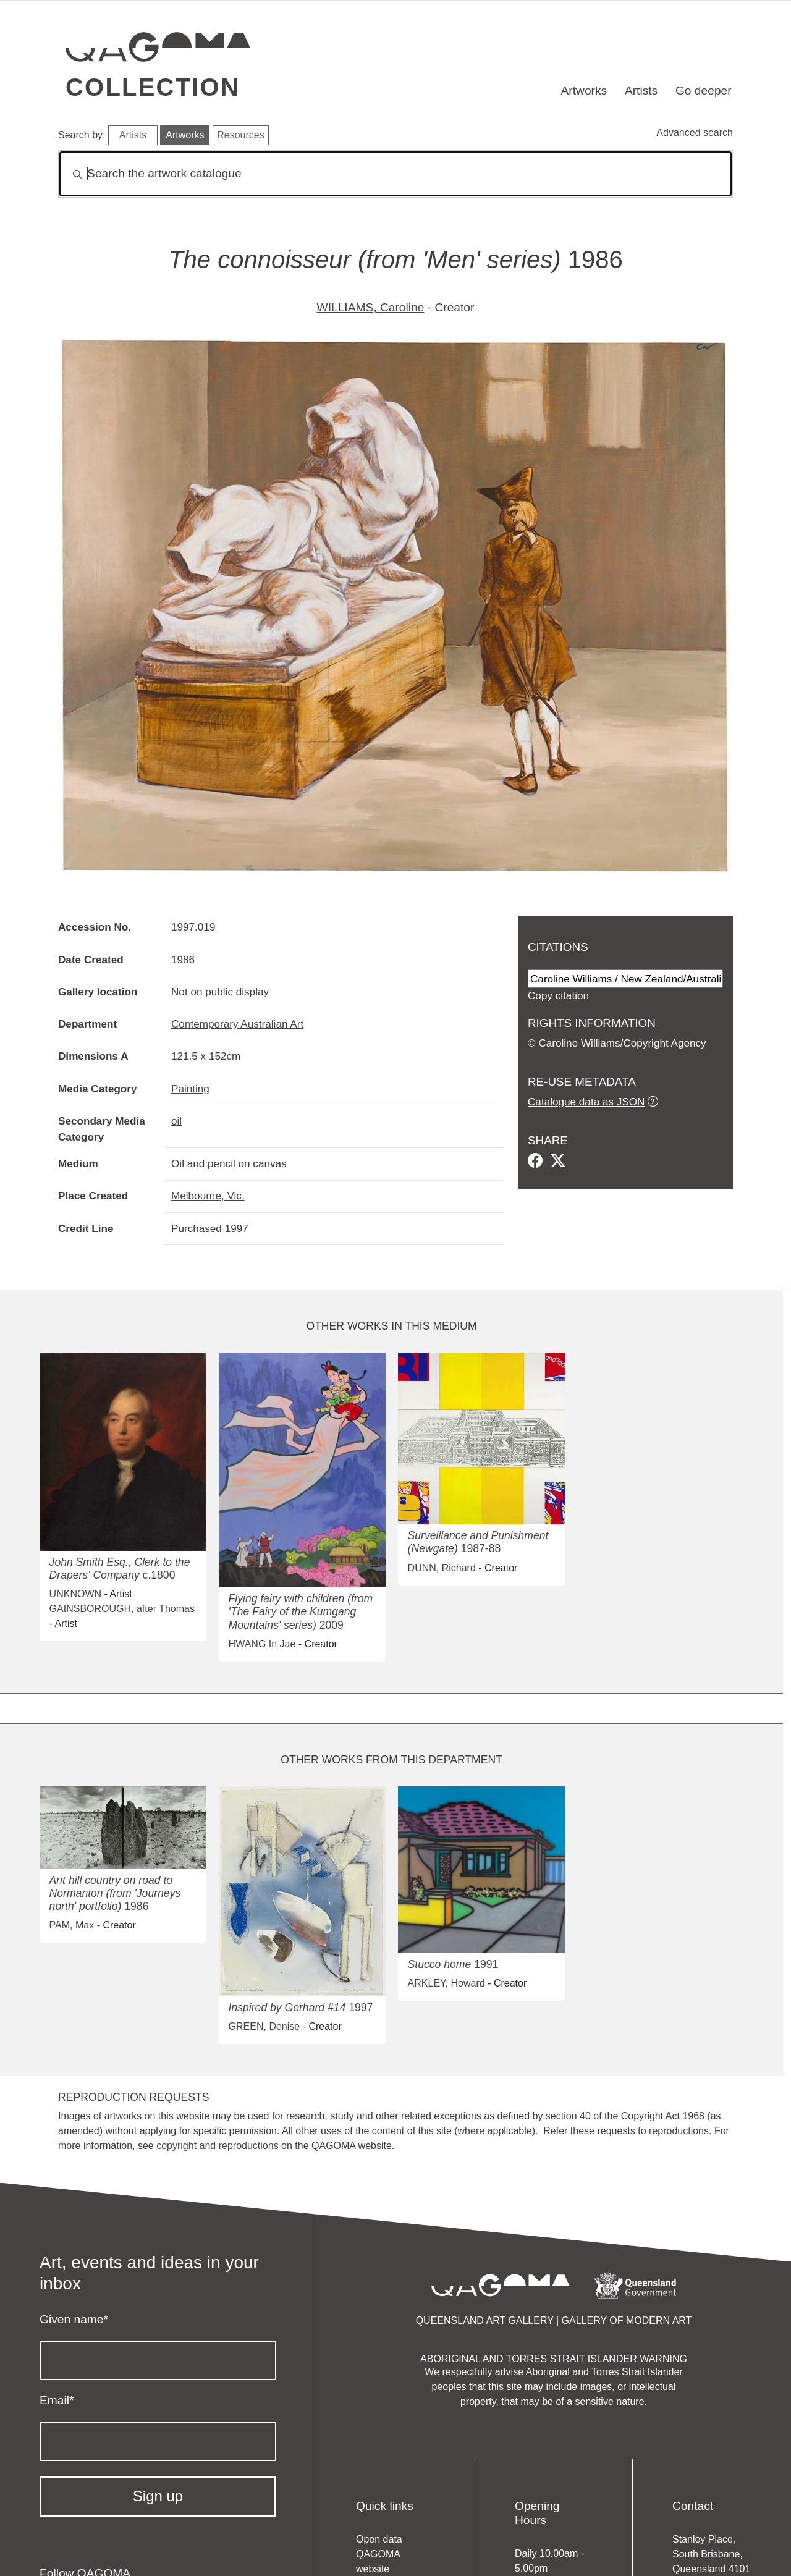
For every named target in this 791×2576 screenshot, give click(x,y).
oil (176, 1121)
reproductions (679, 2131)
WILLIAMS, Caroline (371, 307)
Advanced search (694, 132)
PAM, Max (72, 1925)
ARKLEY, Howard (446, 1983)
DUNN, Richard (442, 1568)
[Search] (395, 174)
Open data (379, 2539)
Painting (190, 1089)
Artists (641, 90)
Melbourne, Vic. (208, 1195)
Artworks (584, 90)
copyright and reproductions (217, 2145)
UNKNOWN (75, 1594)
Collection (153, 87)
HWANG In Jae (262, 1644)
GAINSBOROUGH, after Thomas (122, 1608)
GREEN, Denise (264, 2026)
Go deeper (703, 90)
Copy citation (558, 995)
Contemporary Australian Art (237, 1024)
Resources (240, 135)
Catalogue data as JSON (586, 1102)
